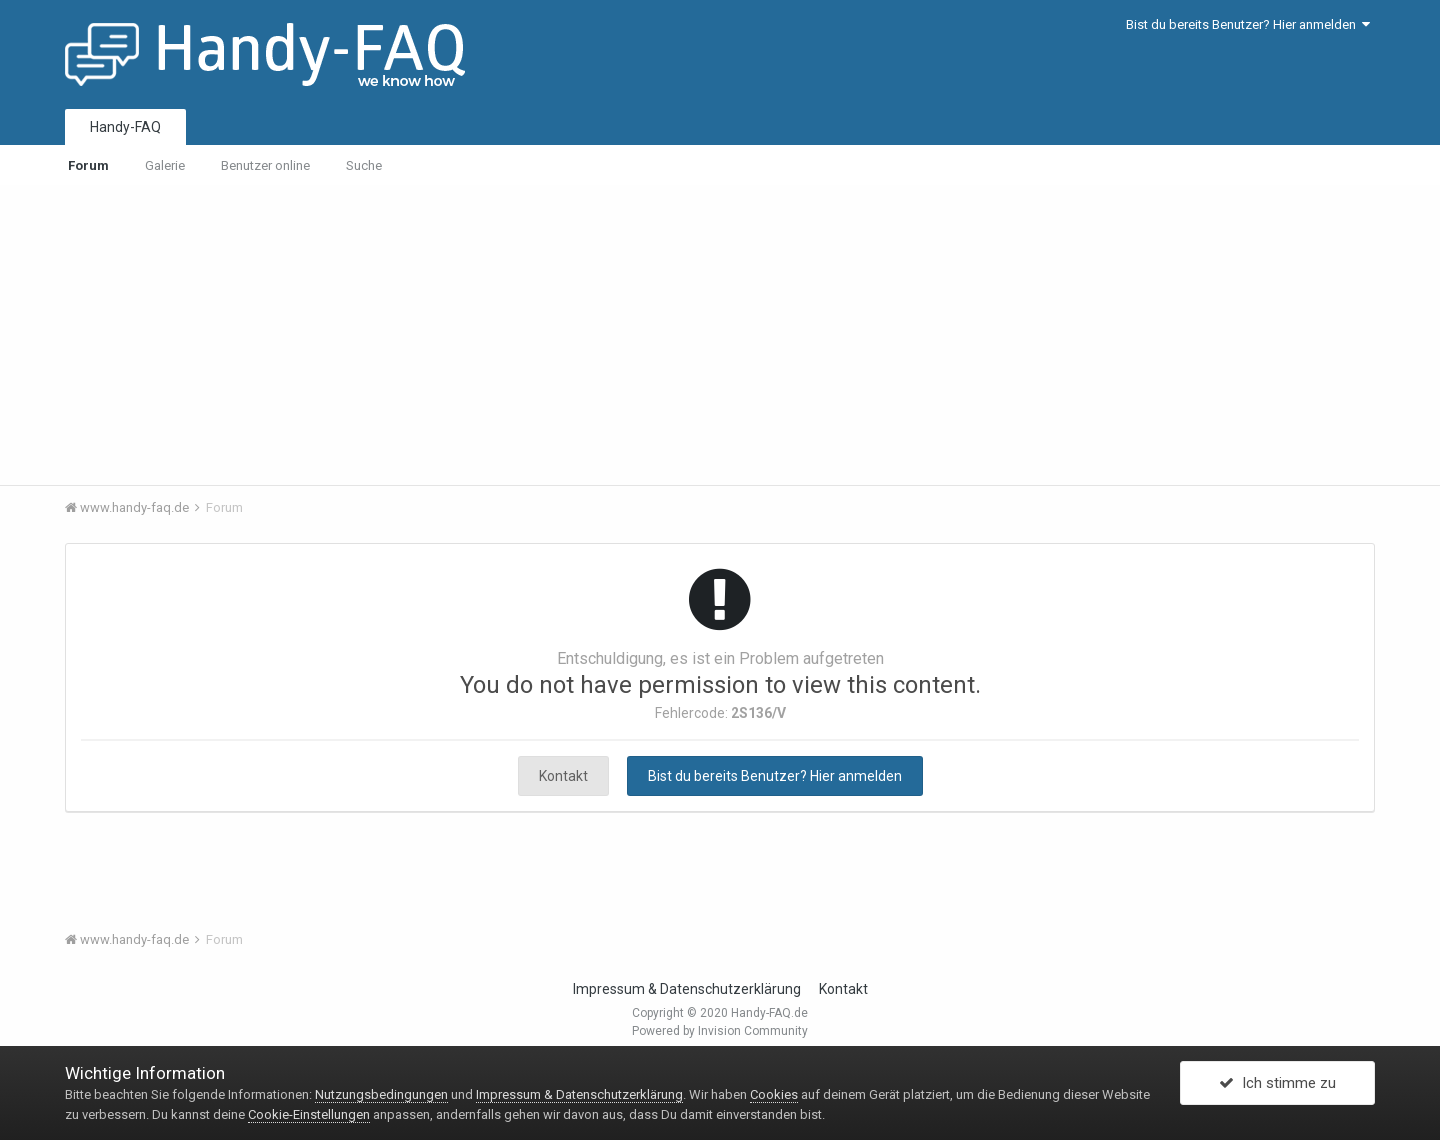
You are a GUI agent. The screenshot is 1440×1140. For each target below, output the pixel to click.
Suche (364, 165)
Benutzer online (265, 165)
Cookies (774, 1094)
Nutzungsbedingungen (381, 1094)
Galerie (165, 165)
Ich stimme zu (1277, 1083)
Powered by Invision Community (720, 1031)
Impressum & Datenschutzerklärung (687, 989)
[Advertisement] (720, 335)
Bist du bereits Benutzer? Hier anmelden (1248, 24)
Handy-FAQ (125, 127)
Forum (88, 165)
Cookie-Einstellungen (309, 1114)
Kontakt (563, 776)
